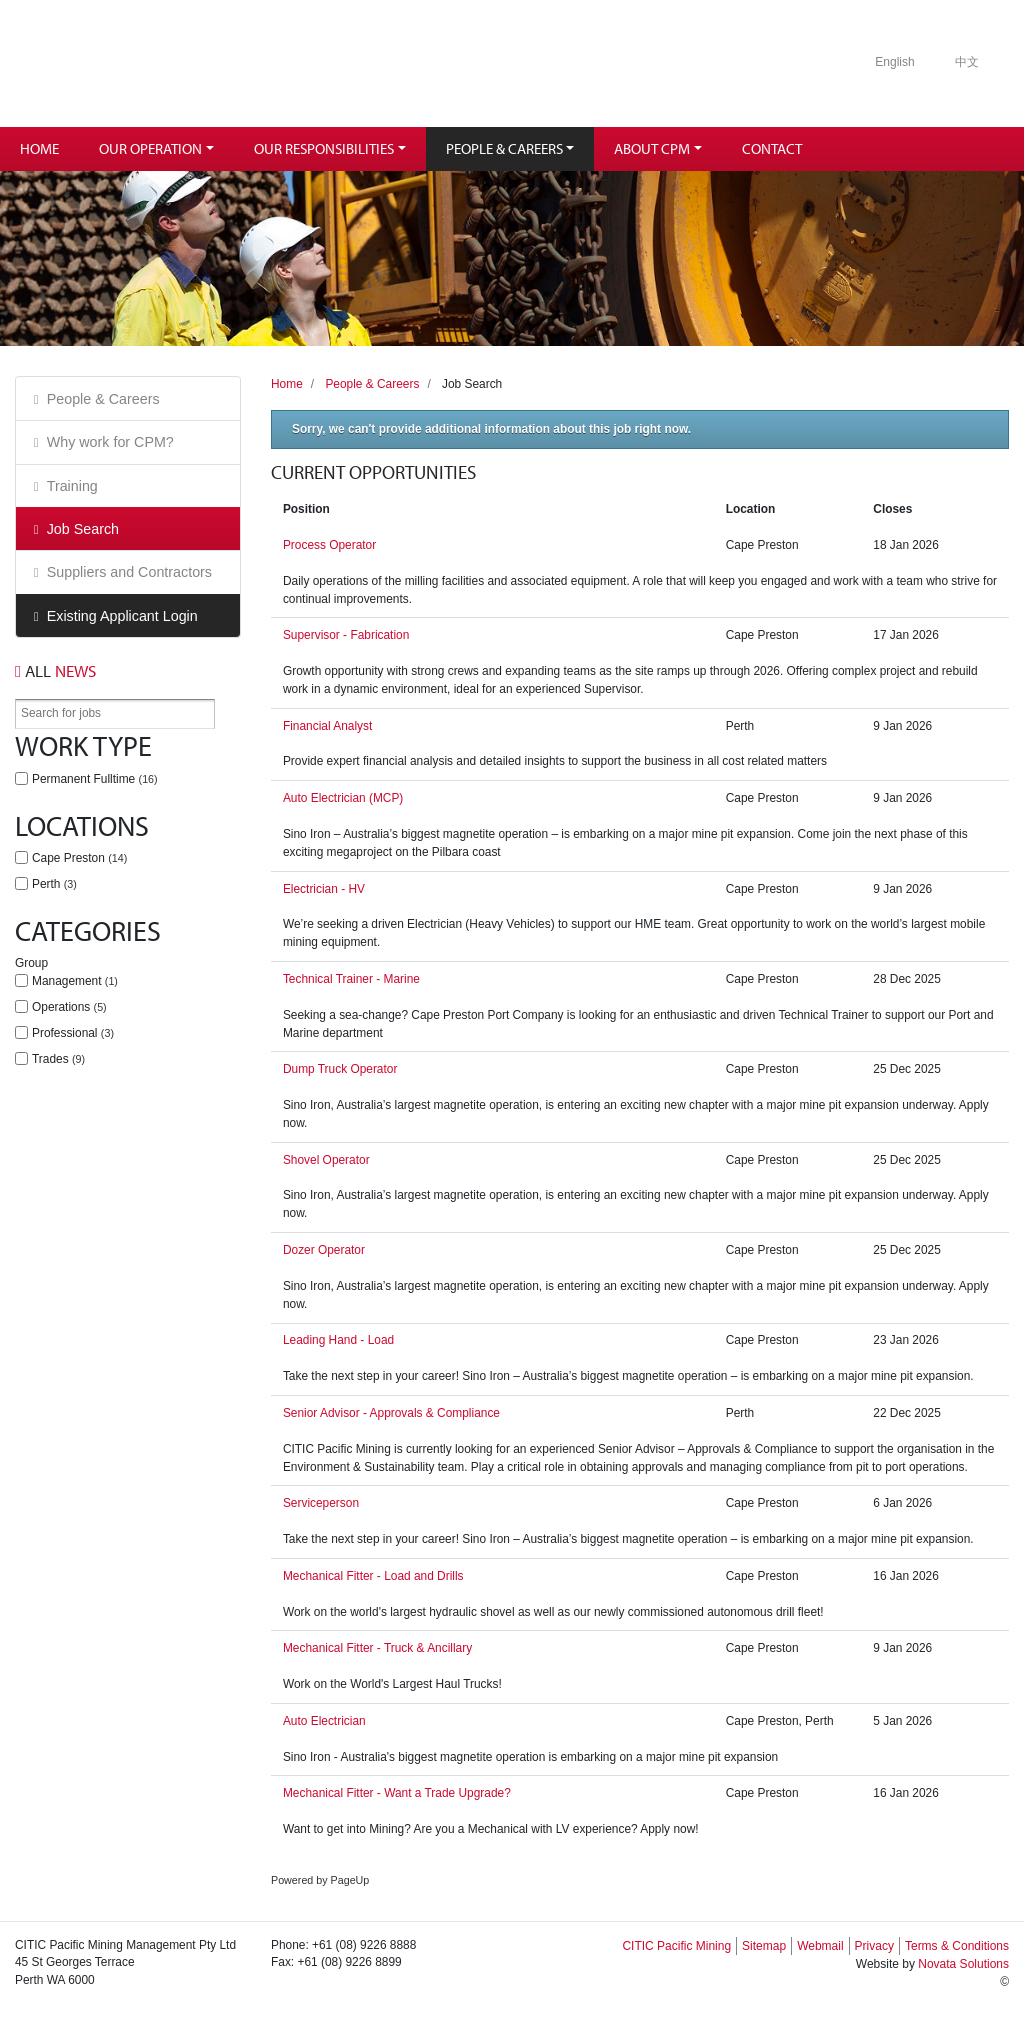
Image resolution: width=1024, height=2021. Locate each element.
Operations (69, 1007)
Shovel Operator (326, 1160)
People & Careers (103, 399)
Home (39, 148)
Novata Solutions (963, 1964)
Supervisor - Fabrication (346, 635)
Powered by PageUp (320, 1880)
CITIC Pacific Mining (676, 1946)
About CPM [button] (652, 148)
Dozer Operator (324, 1250)
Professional (73, 1033)
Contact (772, 148)
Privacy (874, 1946)
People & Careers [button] (504, 148)
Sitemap (764, 1946)
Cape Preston (79, 858)
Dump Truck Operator (340, 1069)
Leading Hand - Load (338, 1340)
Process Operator (329, 545)
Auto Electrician (324, 1721)
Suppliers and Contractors (129, 572)
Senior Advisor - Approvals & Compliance (391, 1413)
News (55, 670)
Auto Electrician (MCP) (343, 798)
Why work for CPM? (110, 442)
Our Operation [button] (150, 148)
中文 (967, 62)
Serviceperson (321, 1503)
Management (75, 981)
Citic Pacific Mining (173, 63)
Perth (54, 884)
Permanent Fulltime (95, 779)
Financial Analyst (327, 726)
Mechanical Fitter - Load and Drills (373, 1576)
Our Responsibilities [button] (324, 148)
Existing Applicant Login (122, 616)
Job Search (83, 529)
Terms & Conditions (957, 1946)
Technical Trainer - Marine (351, 979)
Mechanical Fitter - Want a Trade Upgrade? (397, 1793)
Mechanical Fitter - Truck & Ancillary (377, 1648)
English (894, 62)
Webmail (820, 1946)
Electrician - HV (324, 889)
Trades (58, 1059)
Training (72, 486)
